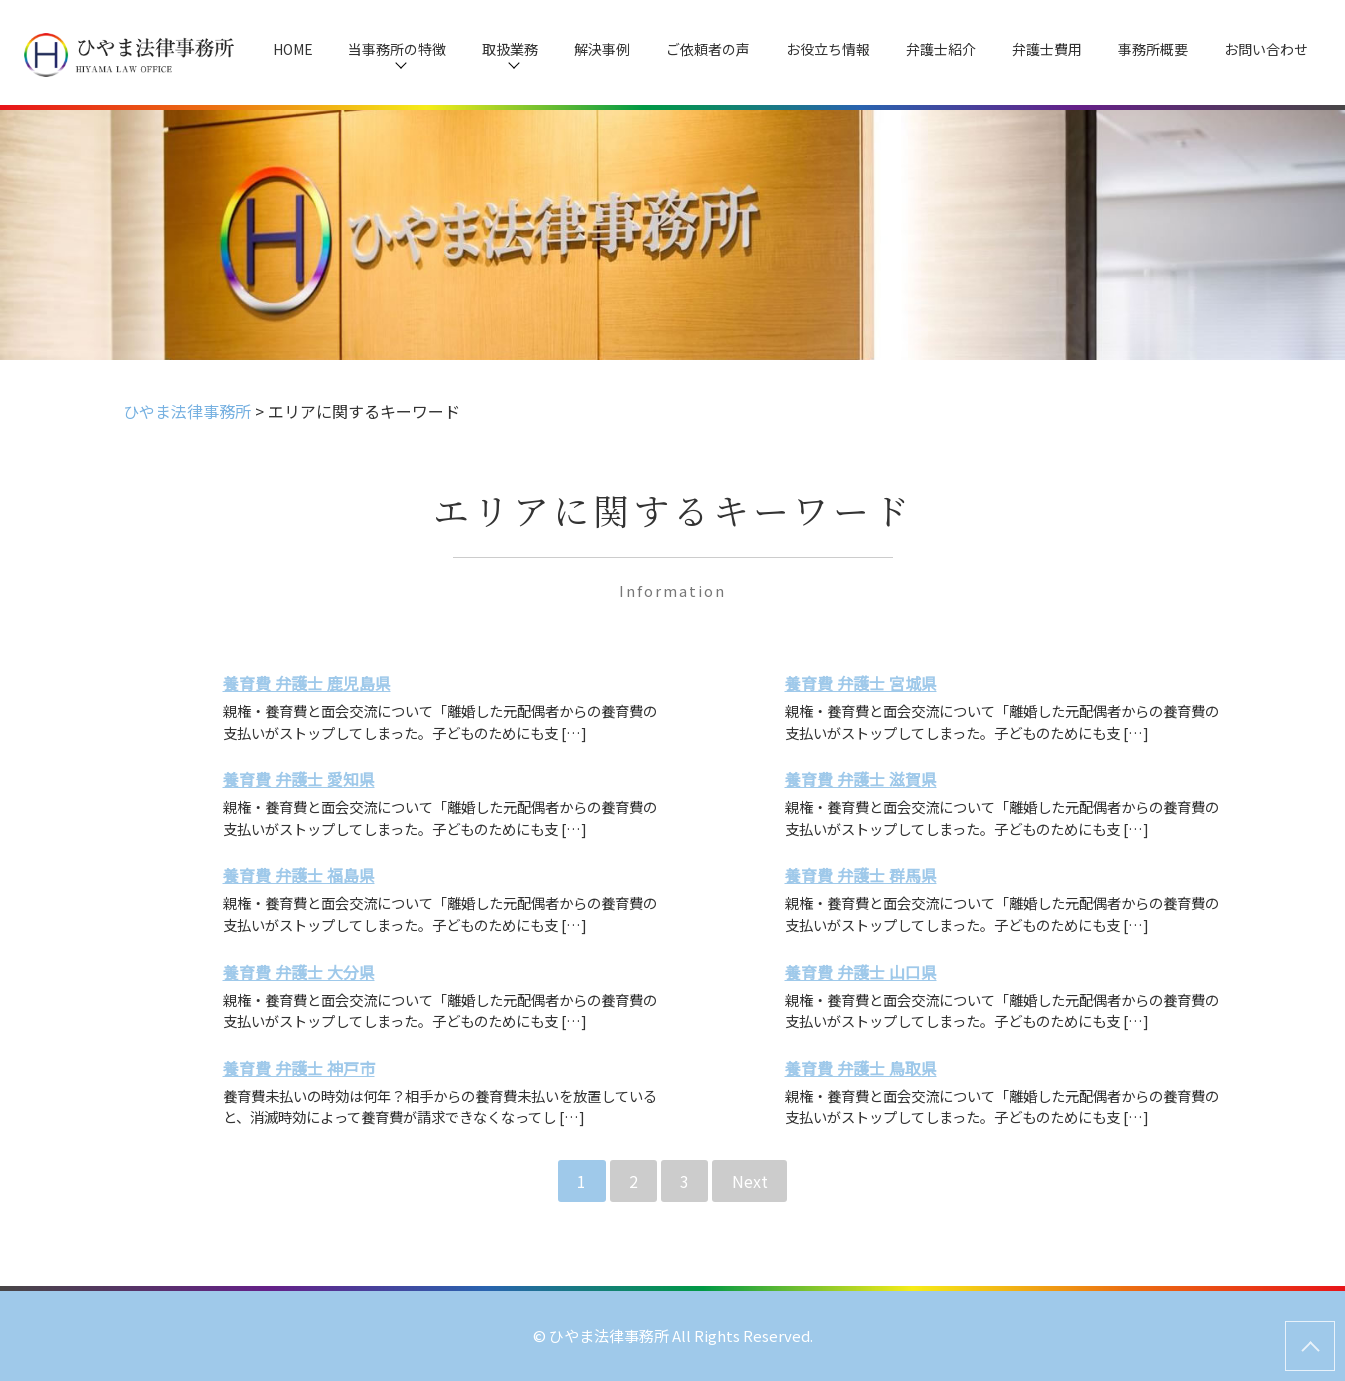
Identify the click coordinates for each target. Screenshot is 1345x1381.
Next (750, 1181)
